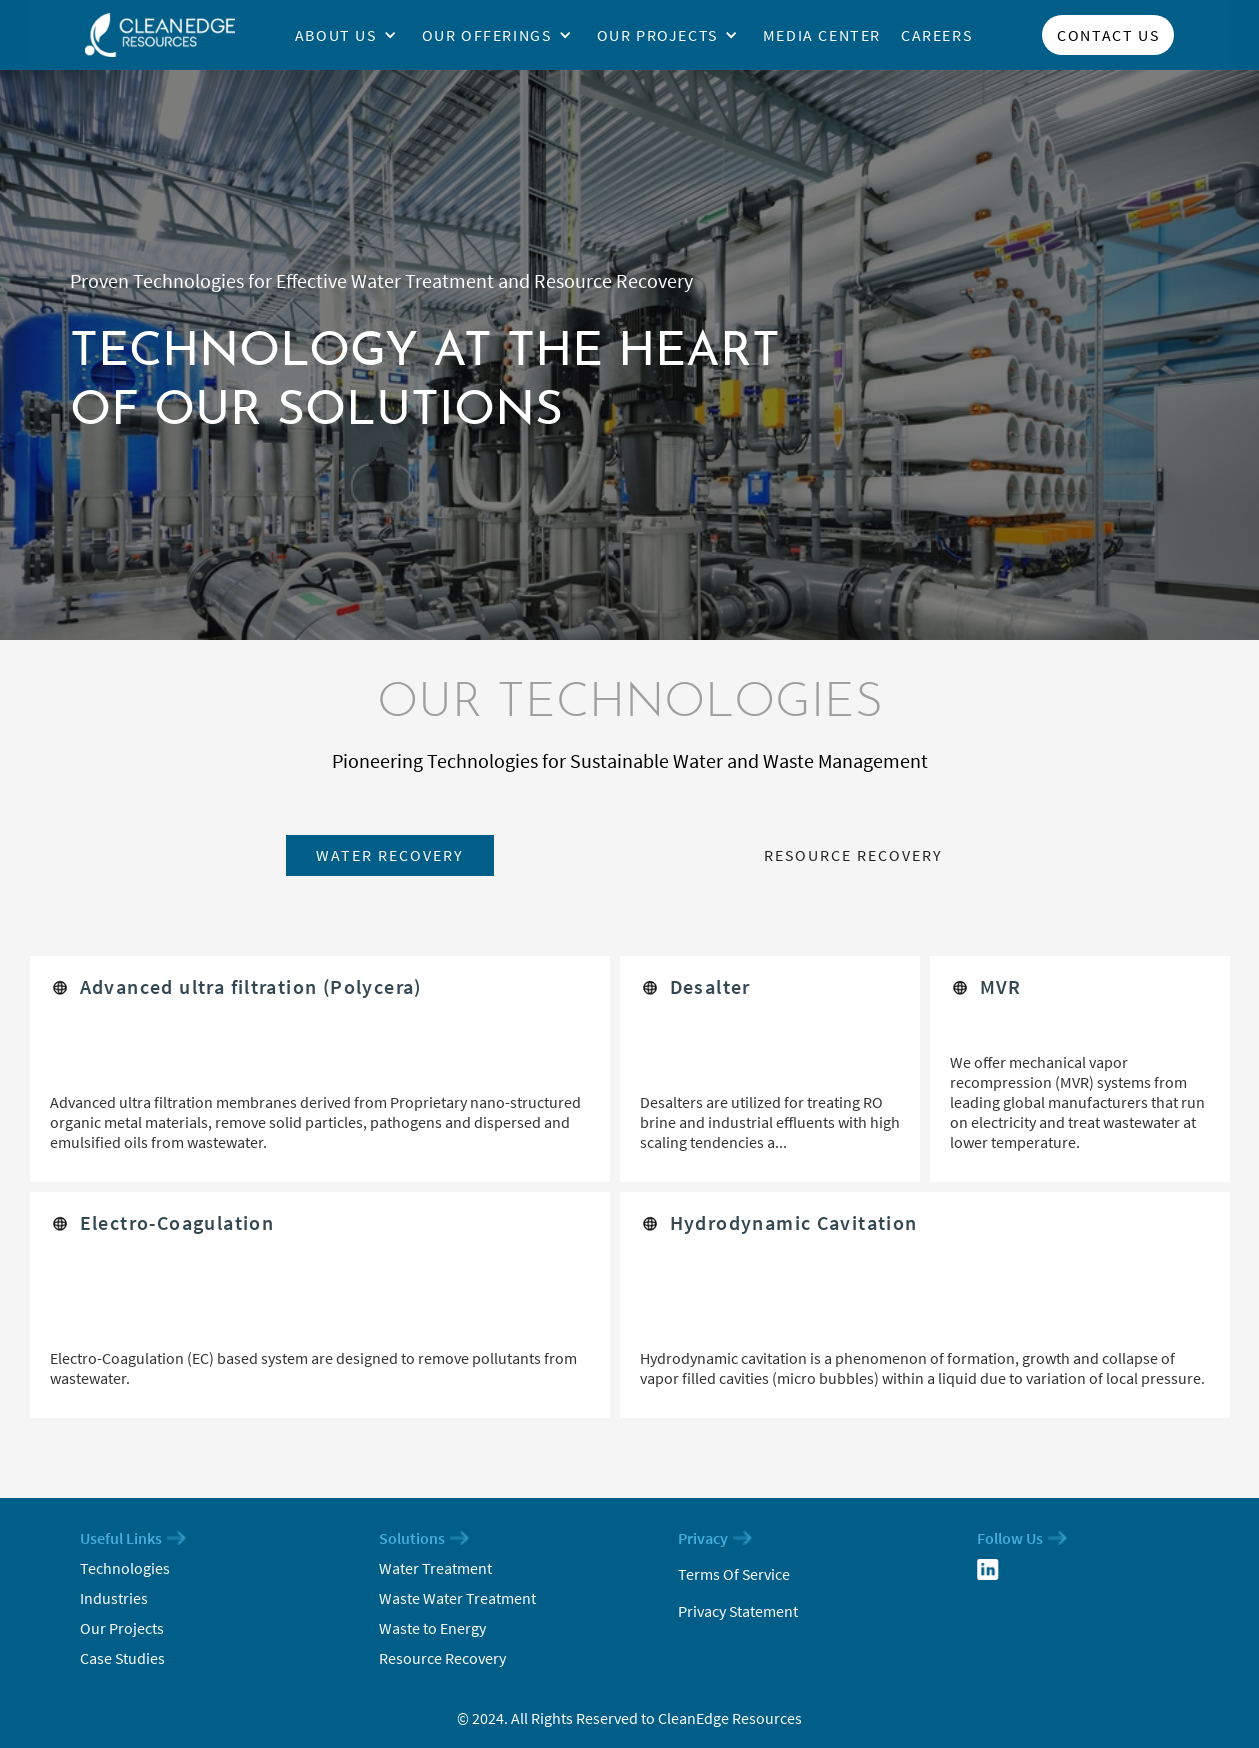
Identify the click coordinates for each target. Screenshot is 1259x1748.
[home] (160, 34)
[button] (353, 35)
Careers (936, 35)
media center (822, 35)
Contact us (1108, 35)
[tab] (390, 855)
